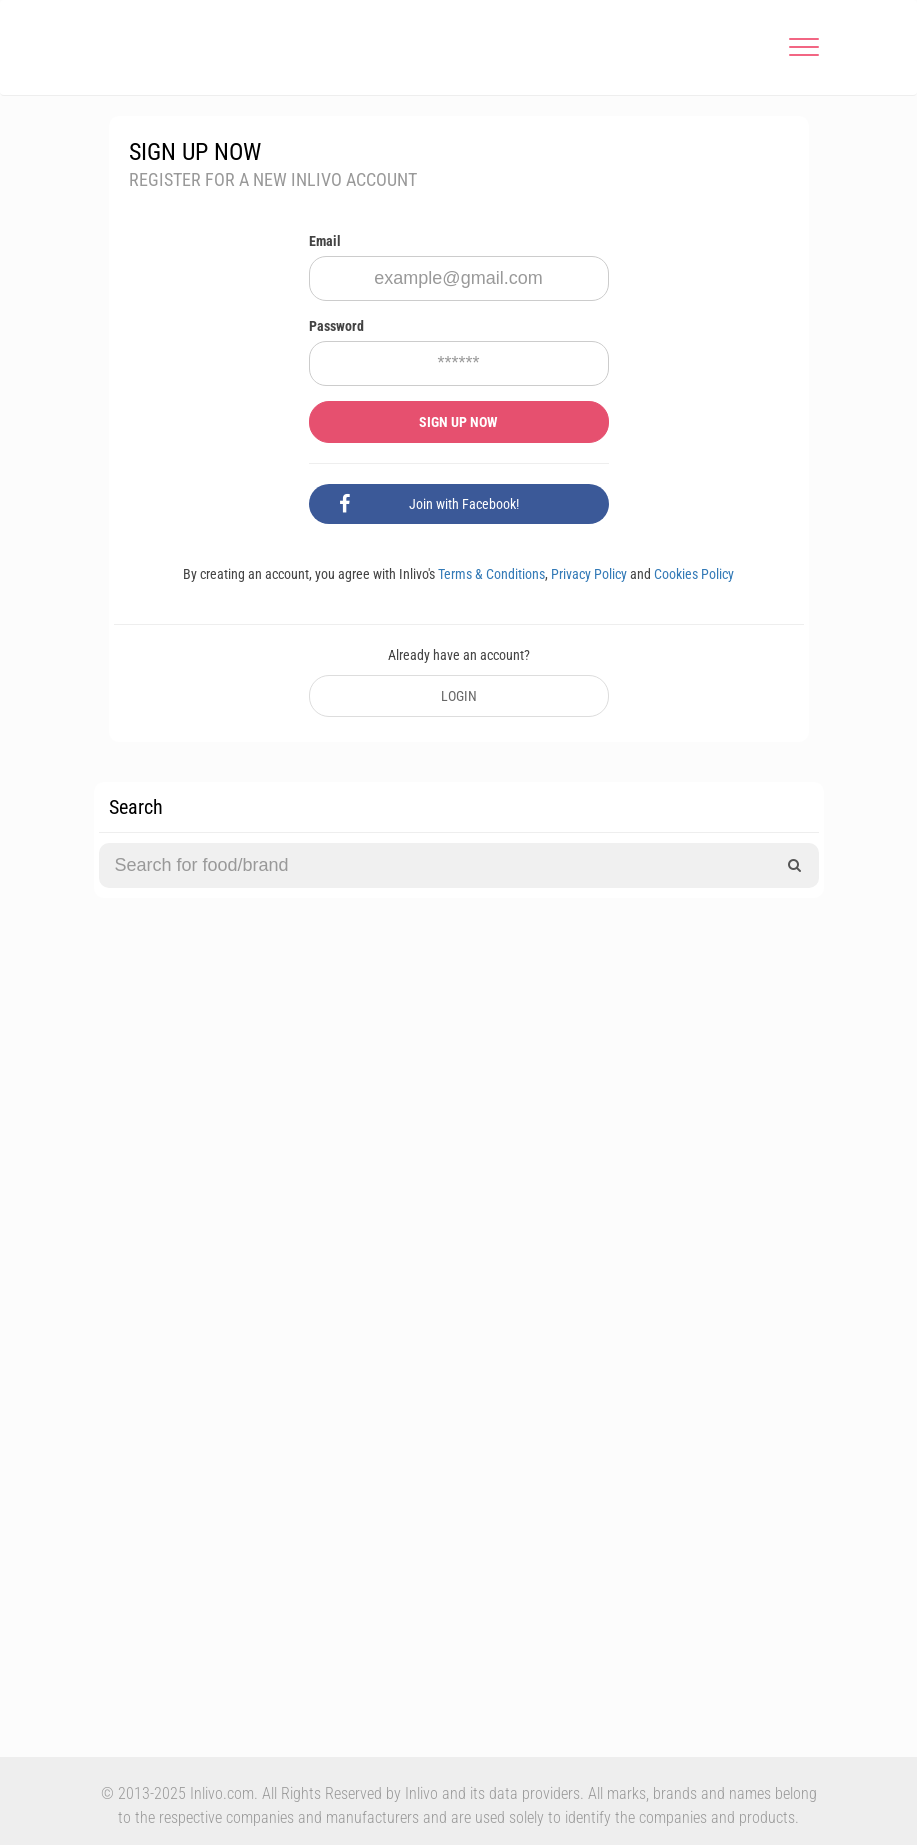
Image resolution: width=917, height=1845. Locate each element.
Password (336, 326)
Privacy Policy (589, 574)
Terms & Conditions (491, 574)
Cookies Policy (694, 574)
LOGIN (459, 696)
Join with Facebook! (429, 504)
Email (325, 241)
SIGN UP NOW (458, 422)
